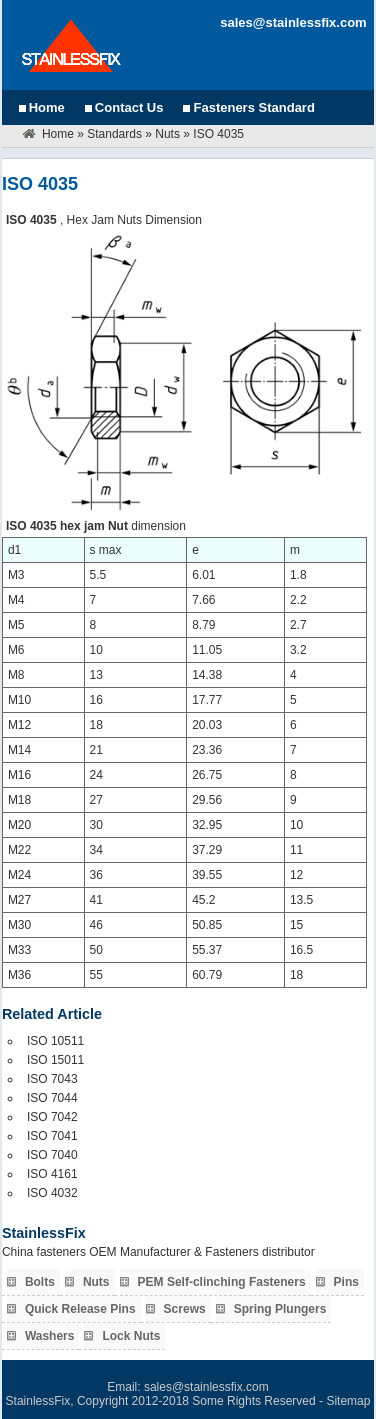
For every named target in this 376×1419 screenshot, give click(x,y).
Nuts (167, 134)
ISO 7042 (52, 1117)
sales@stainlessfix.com (293, 22)
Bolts (40, 1282)
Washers (50, 1336)
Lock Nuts (131, 1336)
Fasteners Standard (253, 107)
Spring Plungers (280, 1309)
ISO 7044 (52, 1098)
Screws (185, 1309)
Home (47, 107)
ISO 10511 (55, 1041)
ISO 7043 (52, 1079)
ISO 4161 (52, 1174)
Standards (114, 134)
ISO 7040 (52, 1155)
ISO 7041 (52, 1136)
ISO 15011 (55, 1060)
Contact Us (129, 107)
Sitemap (348, 1401)
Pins (346, 1282)
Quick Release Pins (80, 1309)
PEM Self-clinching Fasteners (222, 1282)
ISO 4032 (52, 1193)
